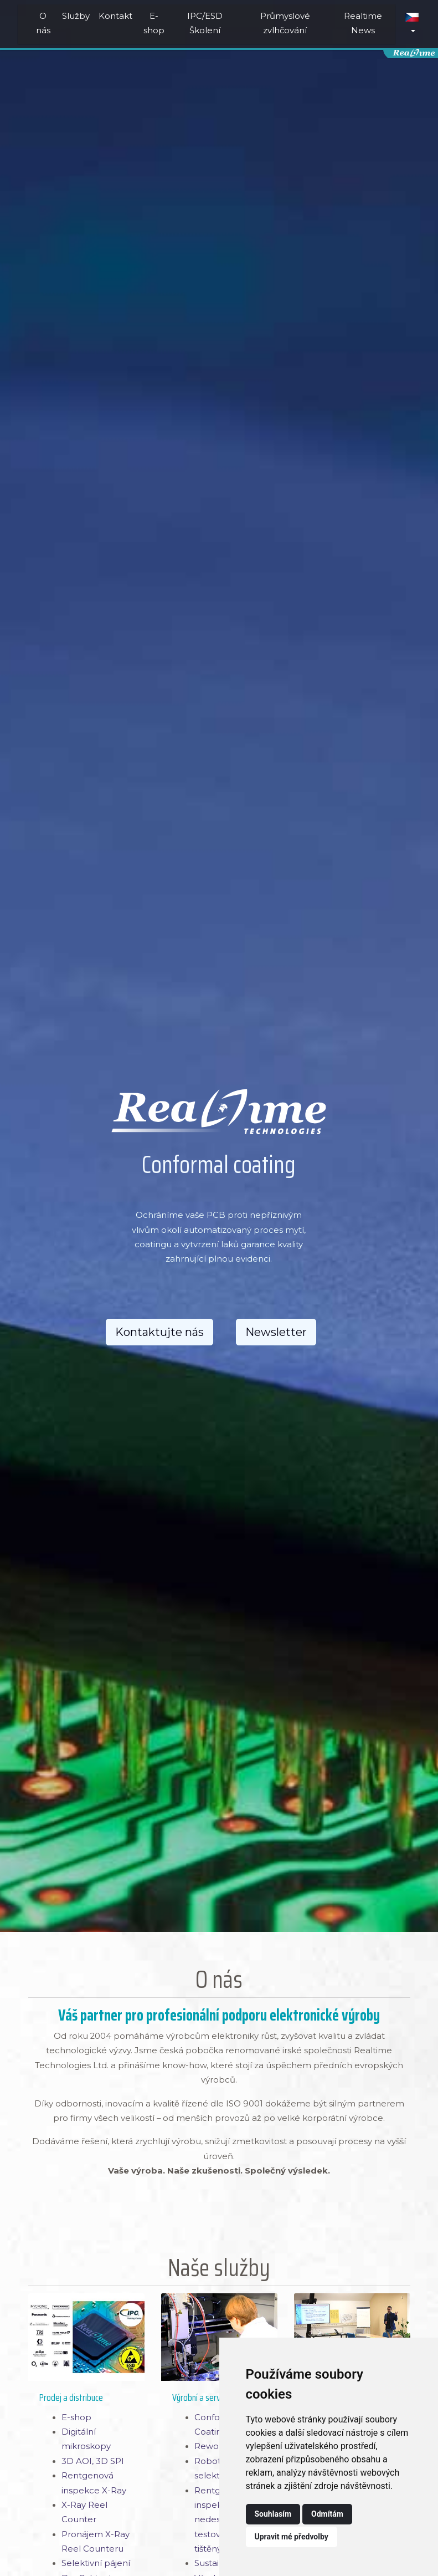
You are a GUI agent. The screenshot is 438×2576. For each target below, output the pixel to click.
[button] (412, 24)
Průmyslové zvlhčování (285, 23)
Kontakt (115, 16)
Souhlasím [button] (273, 2513)
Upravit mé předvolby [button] (291, 2536)
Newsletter (276, 1332)
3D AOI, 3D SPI (92, 2461)
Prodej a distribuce (71, 2397)
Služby (76, 16)
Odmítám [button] (327, 2513)
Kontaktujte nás (159, 1332)
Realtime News (363, 23)
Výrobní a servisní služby (213, 2397)
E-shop (153, 23)
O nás (43, 23)
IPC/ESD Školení (205, 23)
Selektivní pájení (95, 2563)
